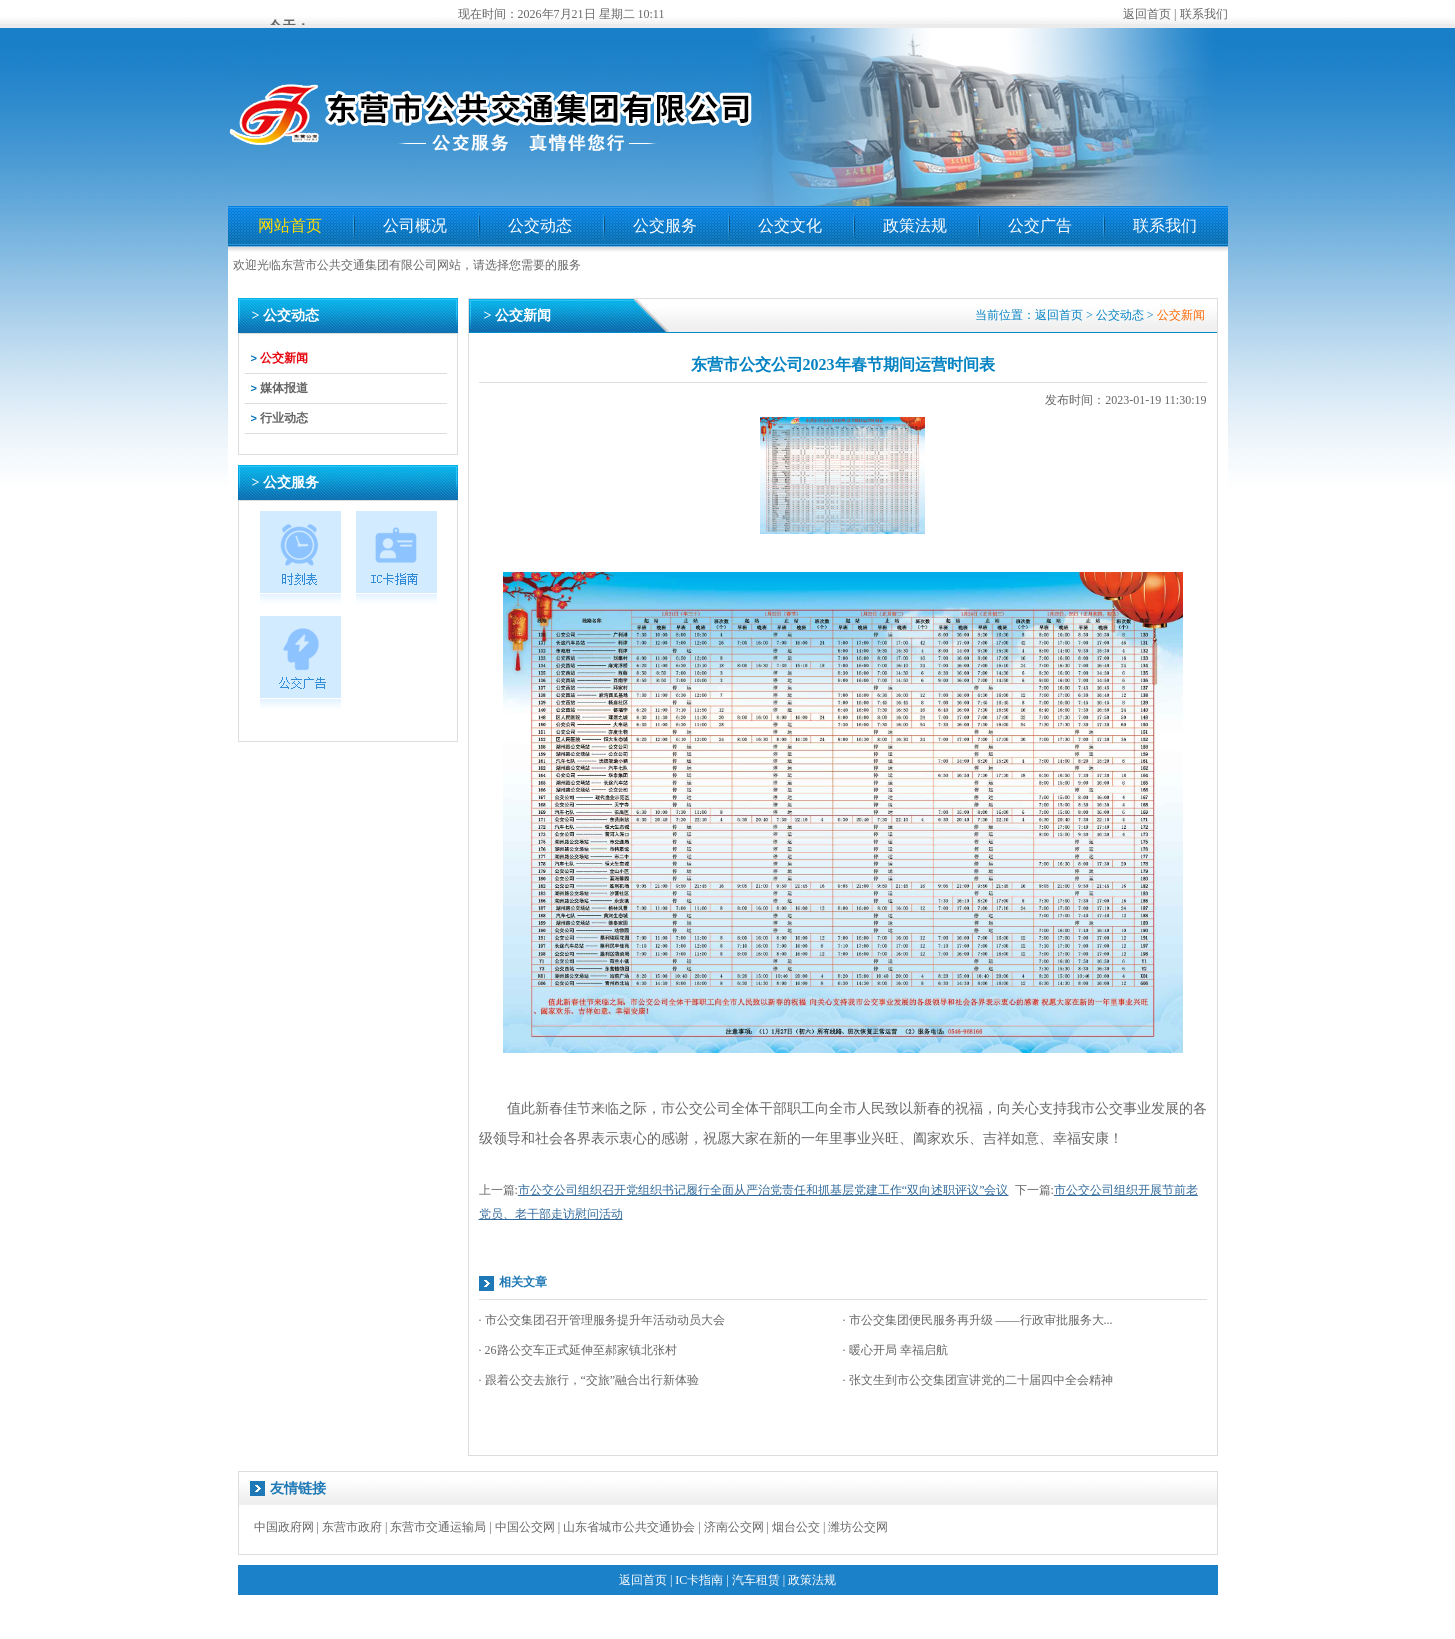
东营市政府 (352, 1527)
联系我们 (1204, 14)
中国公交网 (525, 1527)
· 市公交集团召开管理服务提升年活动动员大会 (602, 1320)
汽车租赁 (756, 1580)
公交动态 (540, 225)
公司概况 (415, 225)
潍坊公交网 (858, 1527)
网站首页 (290, 225)
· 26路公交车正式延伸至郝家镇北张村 (578, 1350)
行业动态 (284, 418)
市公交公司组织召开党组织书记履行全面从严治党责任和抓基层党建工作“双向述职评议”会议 (763, 1190)
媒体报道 (284, 388)
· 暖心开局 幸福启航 (895, 1350)
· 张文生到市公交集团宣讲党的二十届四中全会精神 (978, 1380)
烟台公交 (796, 1527)
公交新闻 (284, 358)
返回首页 (1147, 14)
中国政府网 (284, 1527)
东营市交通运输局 (438, 1527)
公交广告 (1040, 225)
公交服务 (665, 225)
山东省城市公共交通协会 (629, 1527)
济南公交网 (734, 1527)
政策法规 (915, 225)
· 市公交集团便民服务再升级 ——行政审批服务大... (978, 1320)
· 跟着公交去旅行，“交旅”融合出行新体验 (589, 1380)
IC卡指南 (699, 1580)
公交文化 (790, 225)
